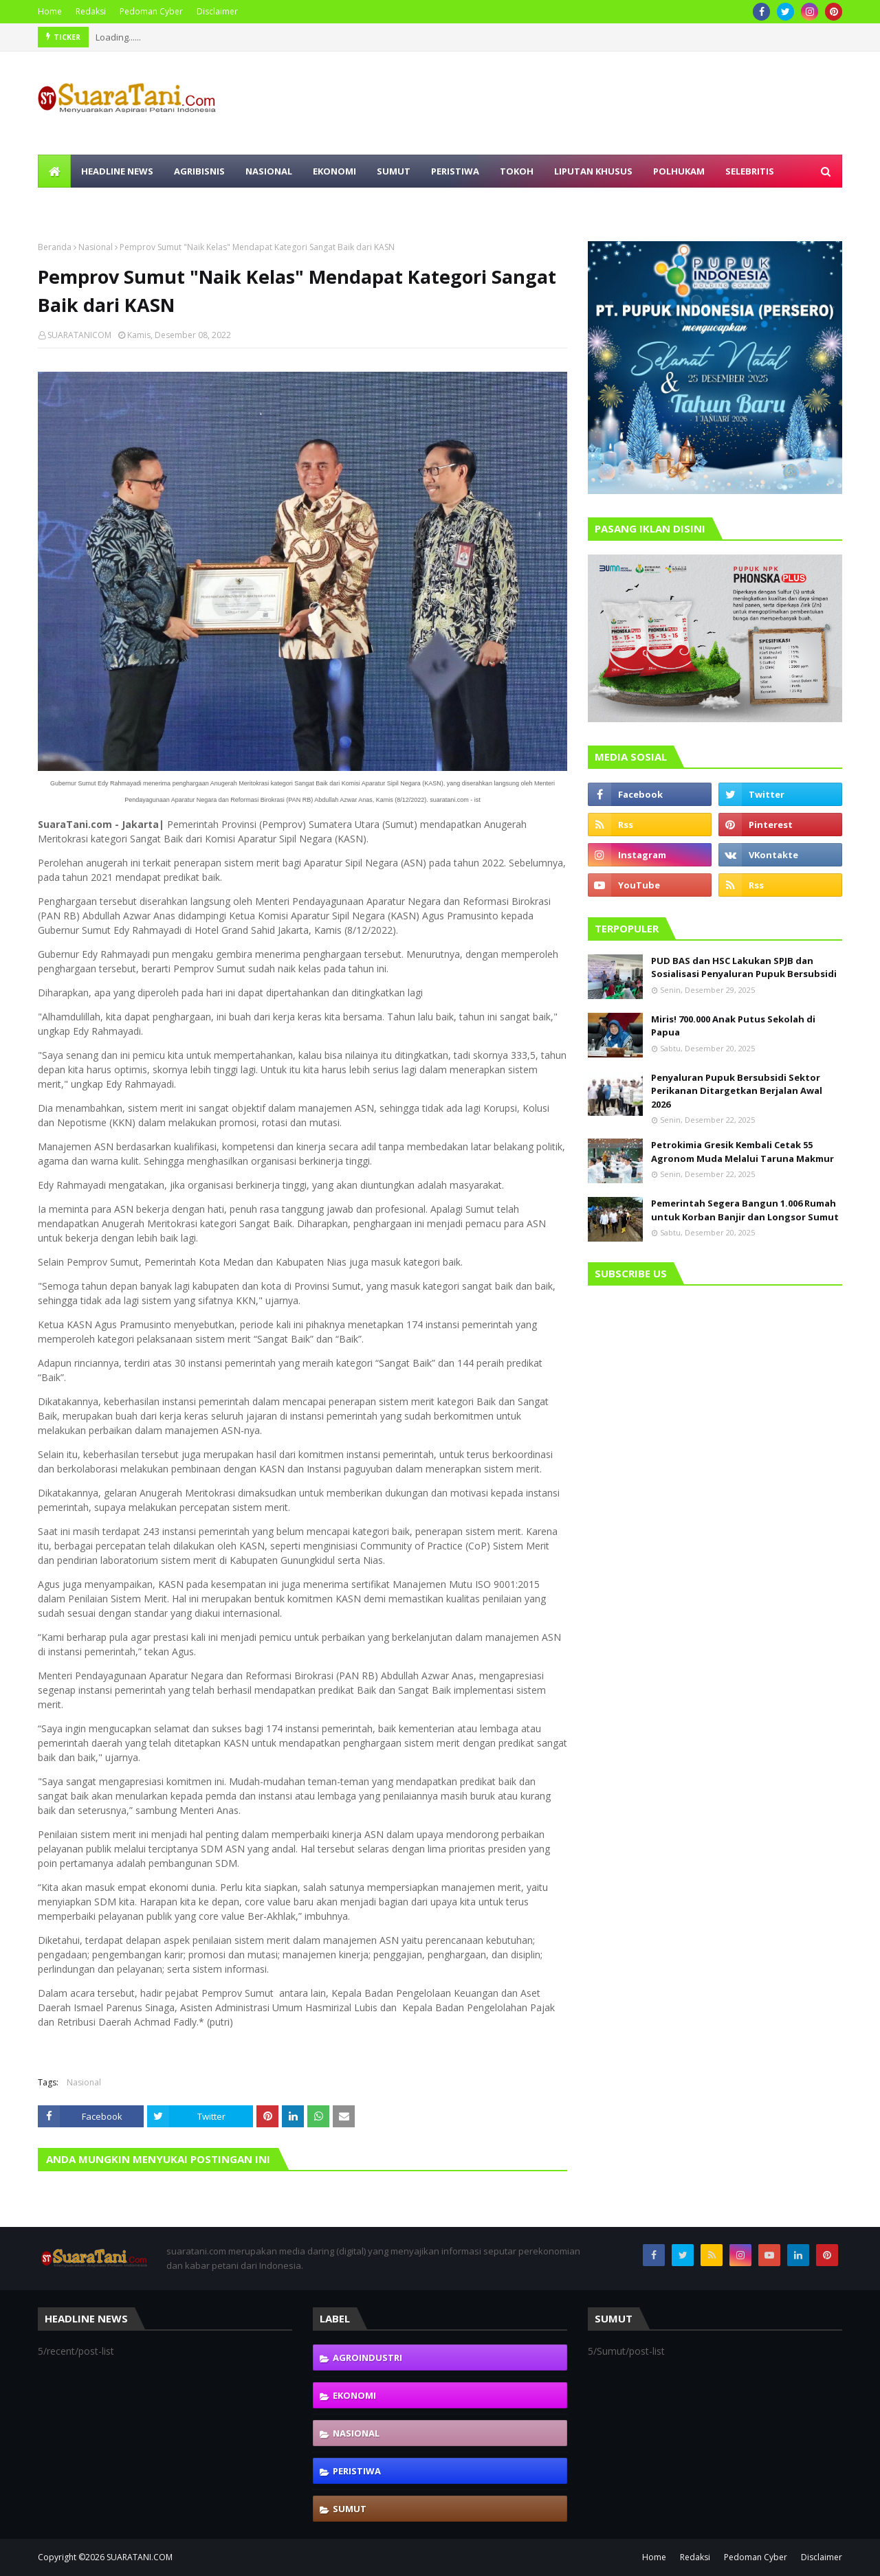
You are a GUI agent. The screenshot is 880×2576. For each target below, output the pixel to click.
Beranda (55, 247)
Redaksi (91, 11)
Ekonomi (354, 2395)
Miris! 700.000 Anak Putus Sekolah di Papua (733, 1026)
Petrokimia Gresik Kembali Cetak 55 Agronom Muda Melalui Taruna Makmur (742, 1152)
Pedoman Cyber (151, 11)
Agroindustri (367, 2357)
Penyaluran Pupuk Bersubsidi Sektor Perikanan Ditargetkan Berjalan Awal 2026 (736, 1090)
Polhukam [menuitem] (679, 171)
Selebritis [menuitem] (749, 171)
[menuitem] (54, 171)
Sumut (349, 2508)
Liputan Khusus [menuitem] (593, 171)
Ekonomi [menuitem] (334, 171)
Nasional (95, 247)
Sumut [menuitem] (393, 171)
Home (50, 11)
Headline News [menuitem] (117, 171)
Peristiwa (357, 2471)
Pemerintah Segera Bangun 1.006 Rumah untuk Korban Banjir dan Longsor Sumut (745, 1210)
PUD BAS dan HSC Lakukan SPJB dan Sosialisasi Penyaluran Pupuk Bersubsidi (744, 967)
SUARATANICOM (79, 335)
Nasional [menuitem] (268, 171)
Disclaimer (217, 11)
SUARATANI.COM (140, 2557)
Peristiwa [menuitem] (455, 171)
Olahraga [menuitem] (73, 204)
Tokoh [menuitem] (517, 171)
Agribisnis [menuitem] (199, 171)
